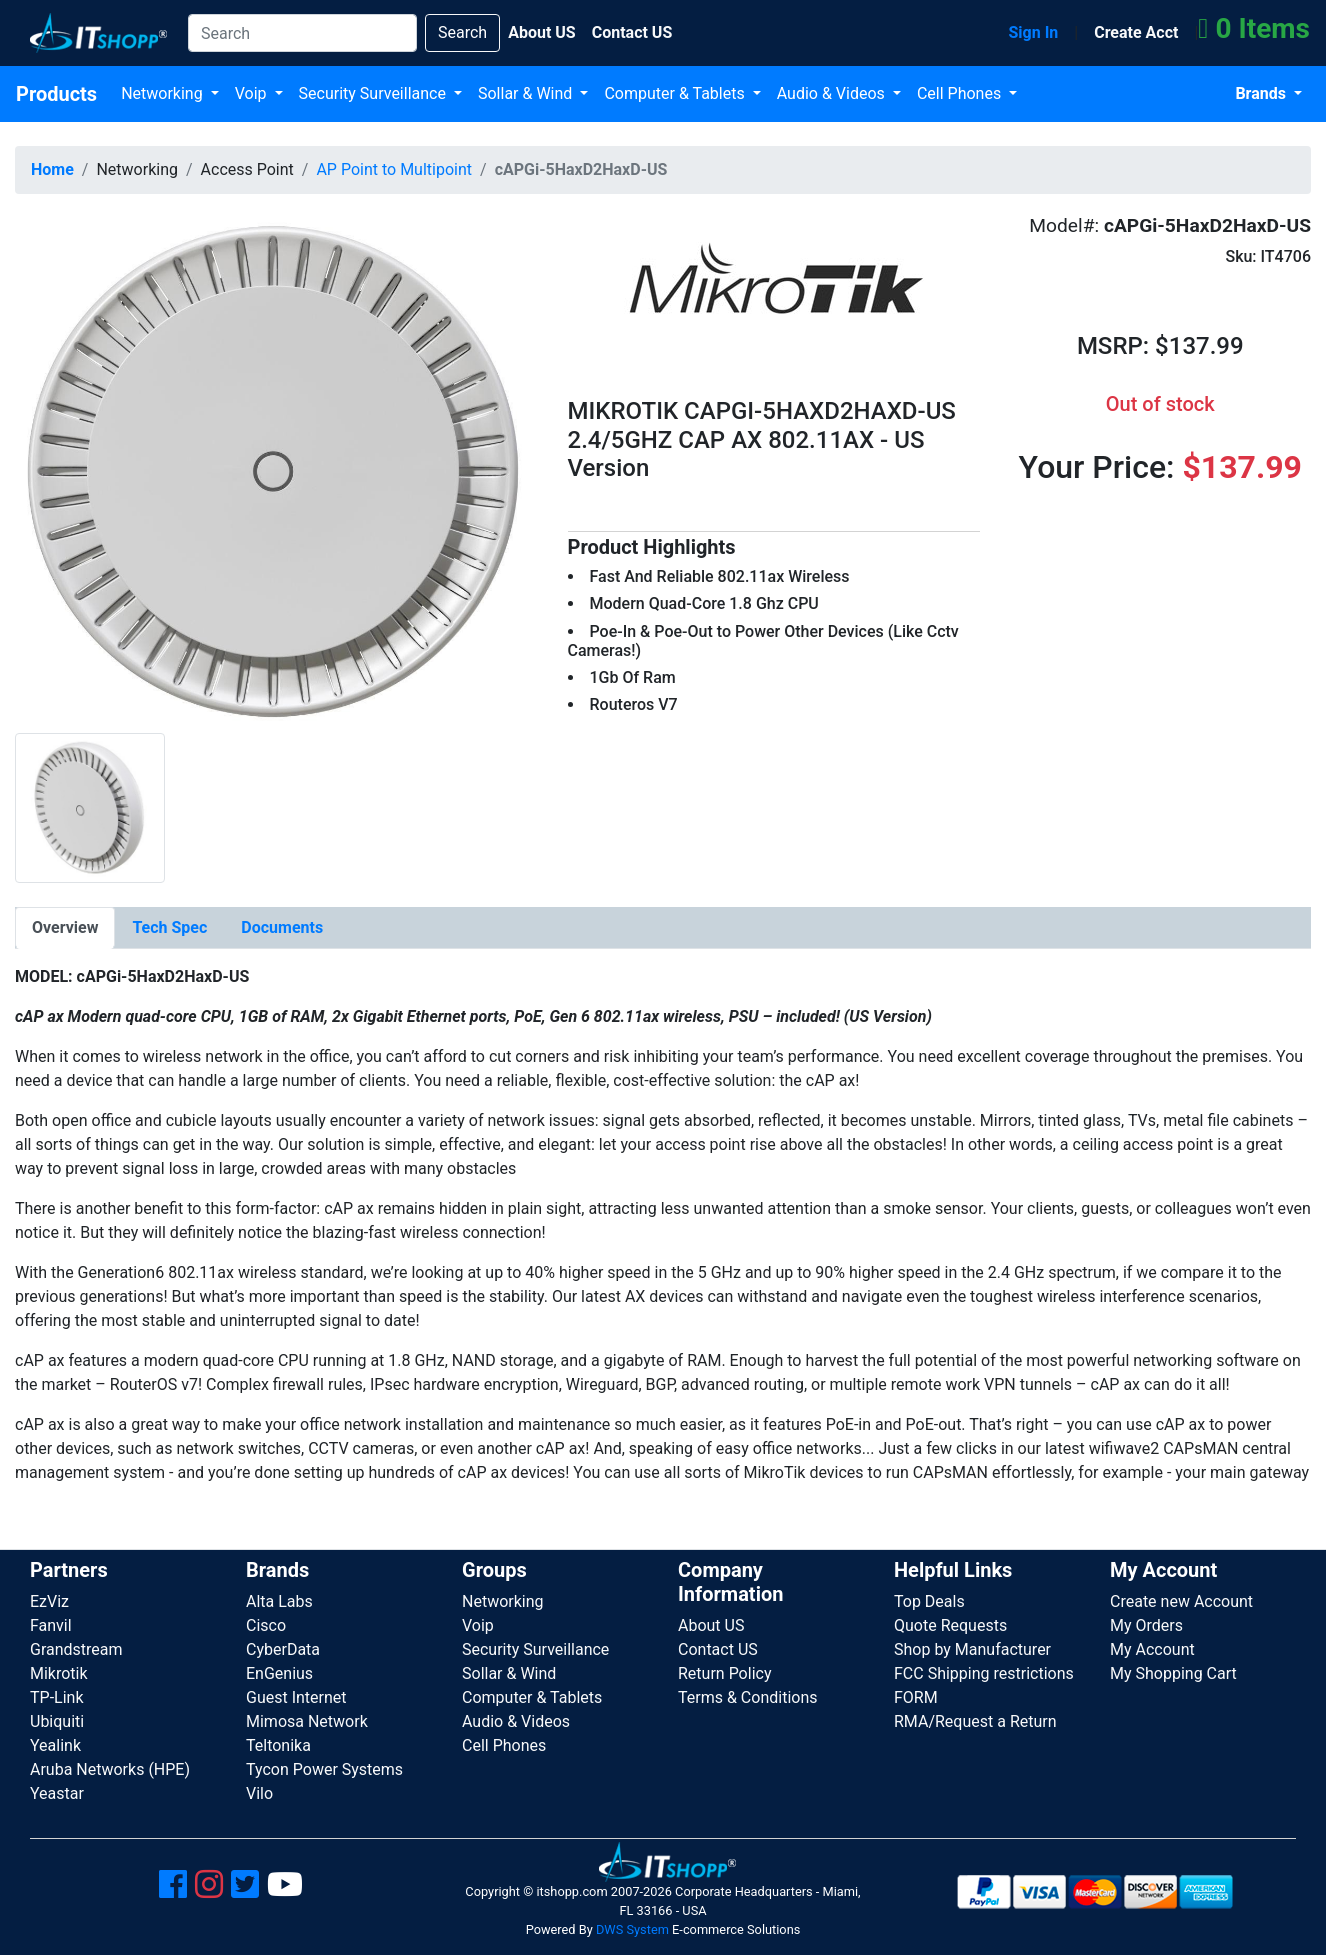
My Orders (1146, 1625)
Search (462, 32)
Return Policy (724, 1673)
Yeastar (57, 1793)
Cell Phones (961, 93)
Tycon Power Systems (324, 1769)
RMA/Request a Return (975, 1721)
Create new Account (1181, 1601)
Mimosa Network (307, 1721)
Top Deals (929, 1601)
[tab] (65, 928)
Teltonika (278, 1745)
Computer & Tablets (676, 93)
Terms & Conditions (748, 1697)
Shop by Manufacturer (972, 1649)
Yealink (55, 1745)
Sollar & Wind (527, 93)
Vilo (259, 1793)
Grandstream (76, 1649)
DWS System (632, 1929)
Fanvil (51, 1625)
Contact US (718, 1649)
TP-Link (57, 1697)
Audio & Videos (833, 93)
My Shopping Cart (1173, 1673)
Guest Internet (296, 1697)
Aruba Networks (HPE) (110, 1769)
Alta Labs (279, 1601)
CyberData (283, 1649)
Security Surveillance (374, 93)
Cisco (266, 1625)
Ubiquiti (57, 1721)
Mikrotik (59, 1673)
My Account (1152, 1649)
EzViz (49, 1601)
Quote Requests (950, 1625)
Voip (253, 93)
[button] (276, 469)
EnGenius (279, 1673)
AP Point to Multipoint (394, 169)
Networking (164, 93)
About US (711, 1625)
